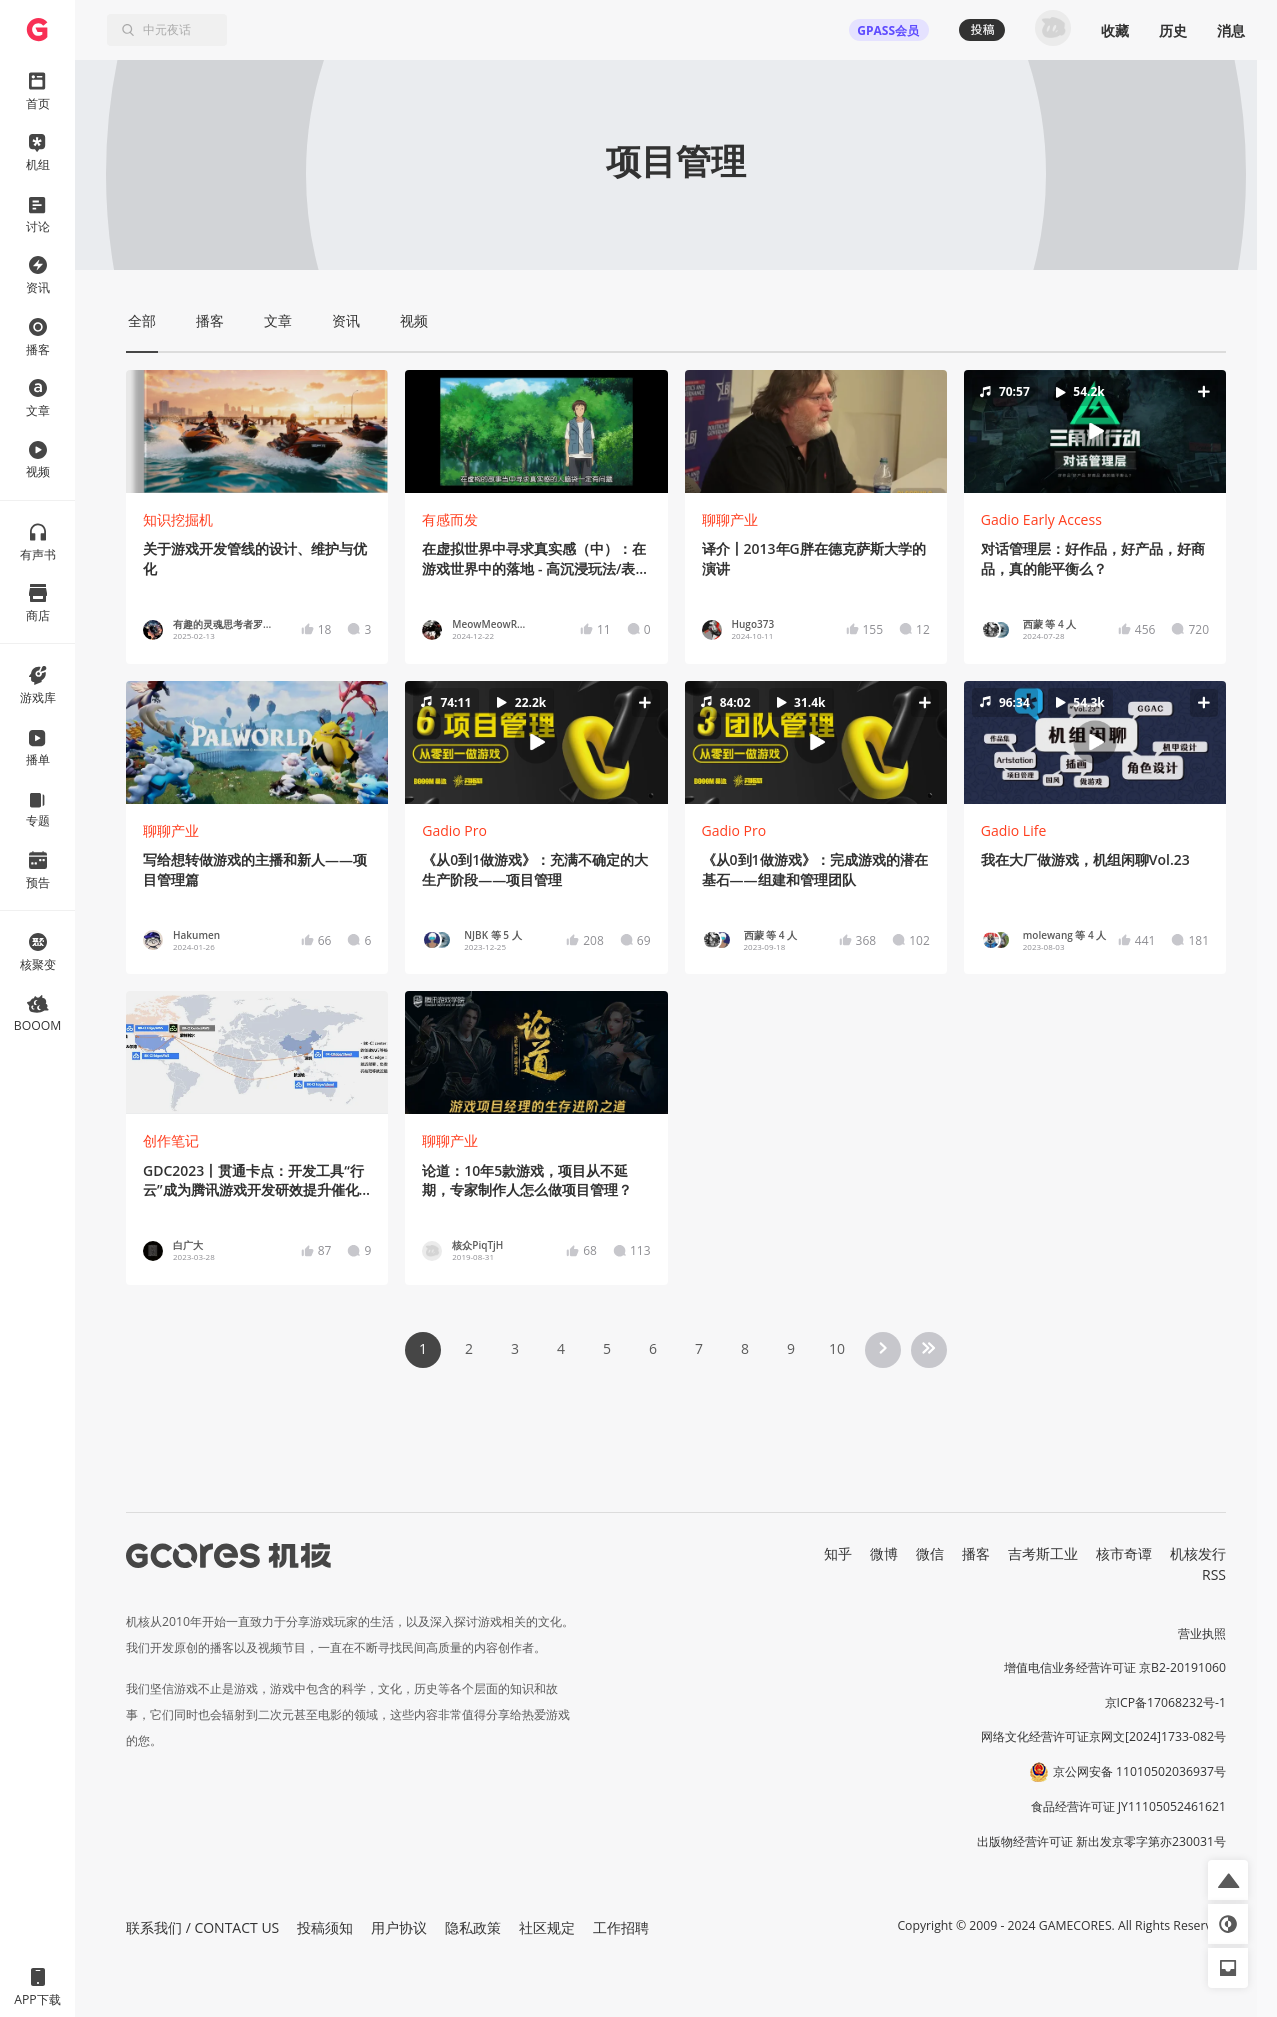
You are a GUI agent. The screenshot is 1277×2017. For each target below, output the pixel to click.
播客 (976, 1553)
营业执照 (1202, 1633)
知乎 (838, 1553)
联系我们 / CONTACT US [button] (202, 1927)
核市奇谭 (1124, 1553)
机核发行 (1198, 1553)
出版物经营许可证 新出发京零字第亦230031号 (1101, 1841)
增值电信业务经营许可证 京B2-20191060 (1115, 1667)
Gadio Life (1014, 830)
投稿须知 (325, 1927)
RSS (1214, 1574)
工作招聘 (621, 1927)
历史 (1173, 30)
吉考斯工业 (1043, 1553)
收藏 (1115, 30)
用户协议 (399, 1927)
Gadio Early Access (1041, 519)
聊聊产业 (730, 519)
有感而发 (450, 519)
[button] (1094, 431)
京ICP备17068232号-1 (1166, 1702)
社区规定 (547, 1927)
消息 (1231, 30)
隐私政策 (473, 1927)
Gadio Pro (454, 830)
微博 (884, 1553)
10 (837, 1348)
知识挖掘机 (178, 519)
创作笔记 (171, 1140)
